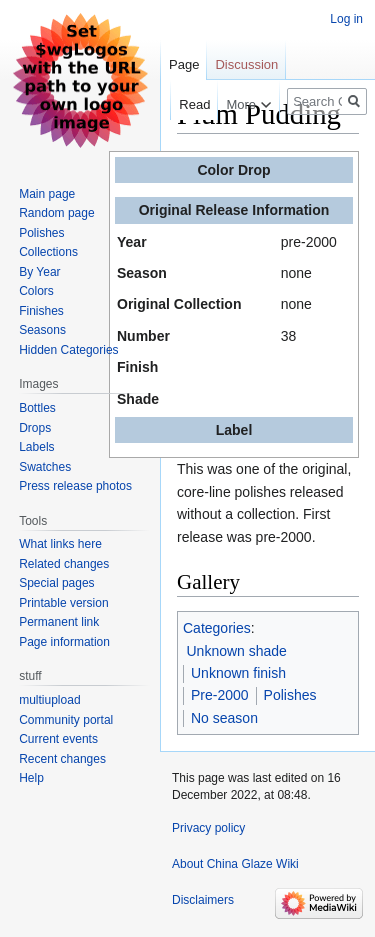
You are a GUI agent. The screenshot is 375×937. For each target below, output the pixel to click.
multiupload (49, 700)
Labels (36, 447)
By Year (39, 272)
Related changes (64, 564)
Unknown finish (238, 673)
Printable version (63, 603)
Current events (58, 739)
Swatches (45, 467)
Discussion (246, 64)
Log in (346, 19)
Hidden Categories (68, 350)
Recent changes (62, 759)
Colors (36, 291)
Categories (217, 628)
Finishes (41, 311)
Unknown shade (237, 651)
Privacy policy (208, 828)
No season (224, 718)
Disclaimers (203, 900)
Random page (56, 213)
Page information (64, 642)
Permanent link (59, 622)
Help (31, 778)
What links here (60, 544)
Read (184, 104)
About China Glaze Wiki (235, 864)
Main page (47, 194)
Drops (35, 428)
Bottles (37, 408)
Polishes (290, 695)
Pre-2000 (220, 695)
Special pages (56, 583)
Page (184, 64)
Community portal (66, 720)
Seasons (42, 330)
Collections (48, 252)
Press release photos (75, 486)
